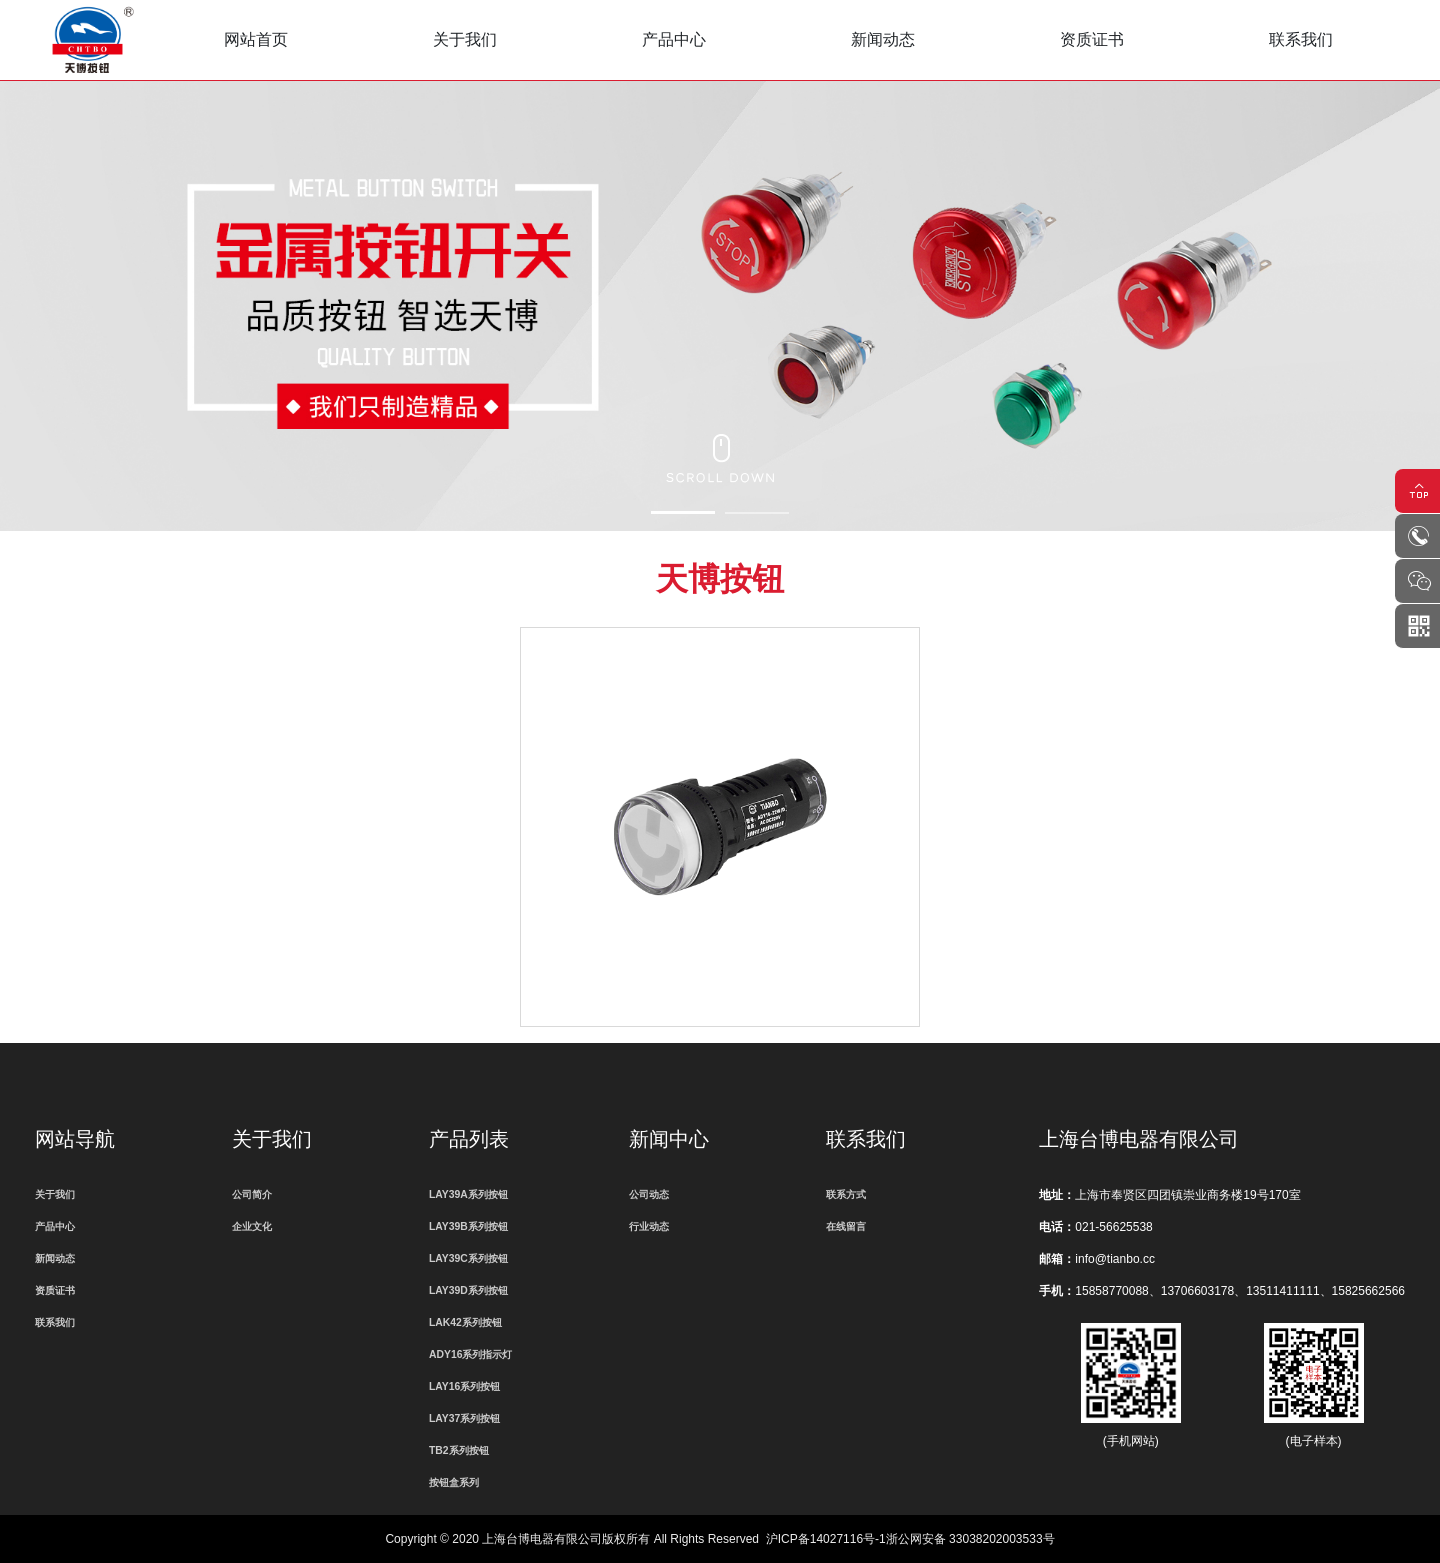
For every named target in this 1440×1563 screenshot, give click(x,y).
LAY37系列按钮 (464, 1418)
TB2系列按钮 (459, 1450)
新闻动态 (883, 39)
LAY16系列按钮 (464, 1386)
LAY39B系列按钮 (468, 1226)
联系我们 (1301, 39)
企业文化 (252, 1226)
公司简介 (252, 1194)
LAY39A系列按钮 (468, 1194)
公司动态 (649, 1194)
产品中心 (674, 39)
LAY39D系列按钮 (468, 1290)
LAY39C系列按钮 (468, 1258)
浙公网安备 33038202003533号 (970, 1539)
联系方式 (846, 1194)
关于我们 (465, 39)
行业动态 (649, 1226)
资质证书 (1092, 39)
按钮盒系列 (454, 1482)
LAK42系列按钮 (465, 1322)
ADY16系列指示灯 (471, 1354)
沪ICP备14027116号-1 (826, 1539)
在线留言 (846, 1226)
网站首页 (256, 39)
